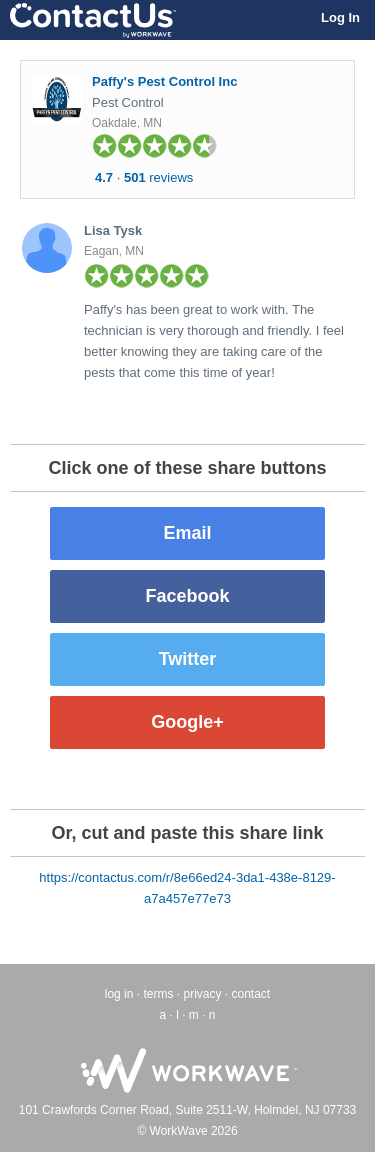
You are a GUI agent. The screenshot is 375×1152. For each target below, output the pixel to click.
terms (158, 994)
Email (187, 533)
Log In (340, 17)
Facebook (187, 596)
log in (119, 994)
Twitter (188, 659)
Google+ (187, 722)
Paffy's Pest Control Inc (164, 81)
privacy (202, 994)
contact (251, 994)
